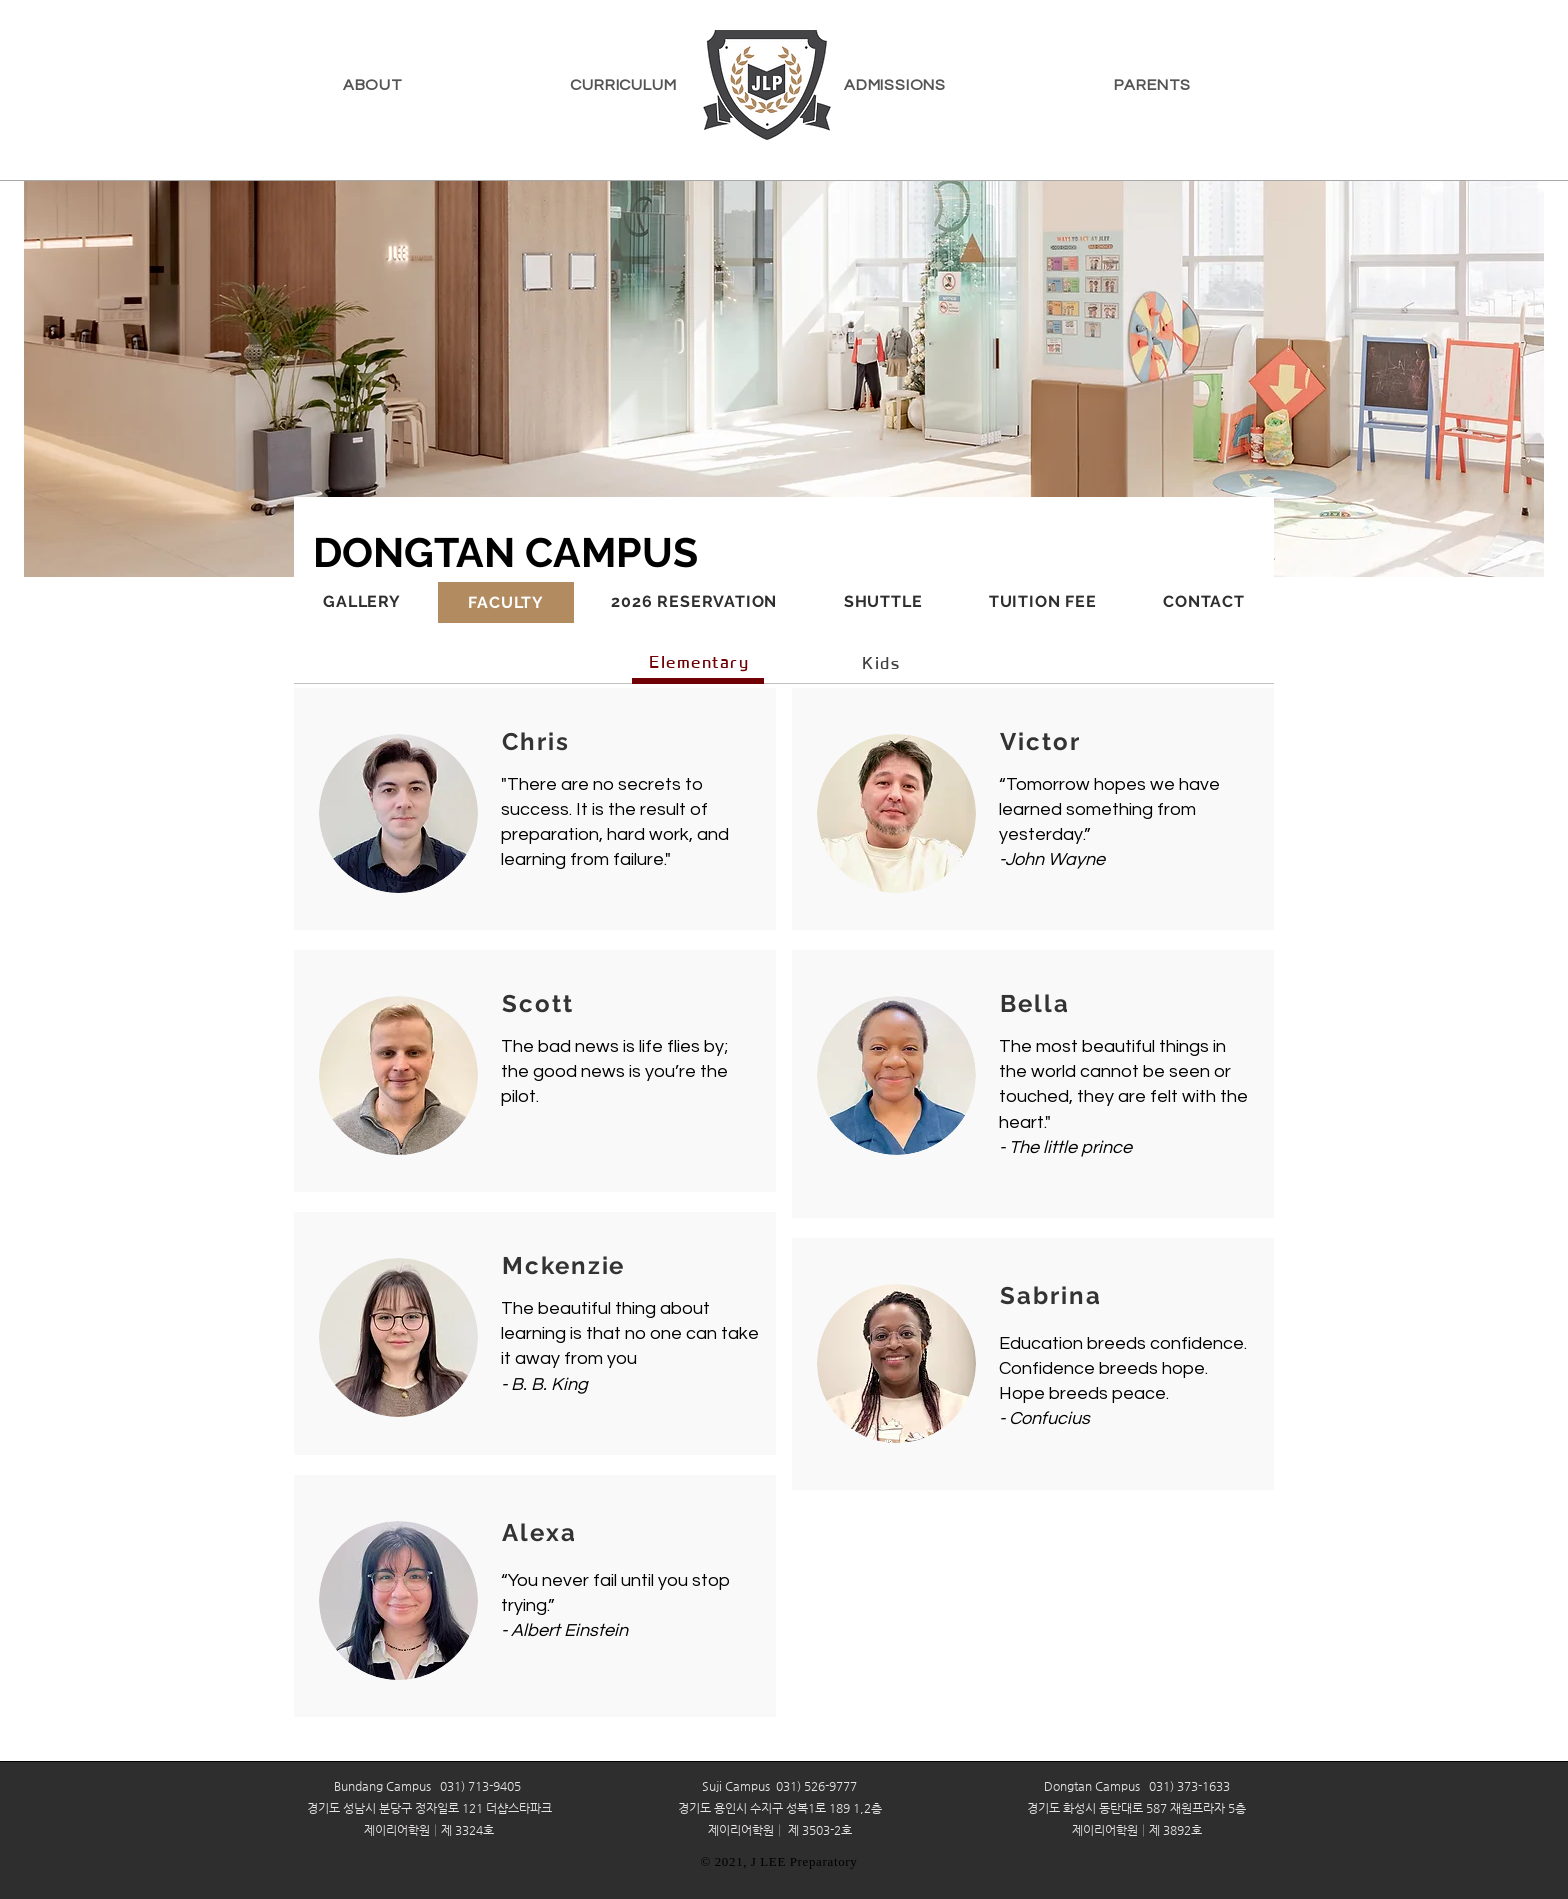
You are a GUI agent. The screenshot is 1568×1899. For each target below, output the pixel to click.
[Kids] (883, 663)
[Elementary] (701, 662)
